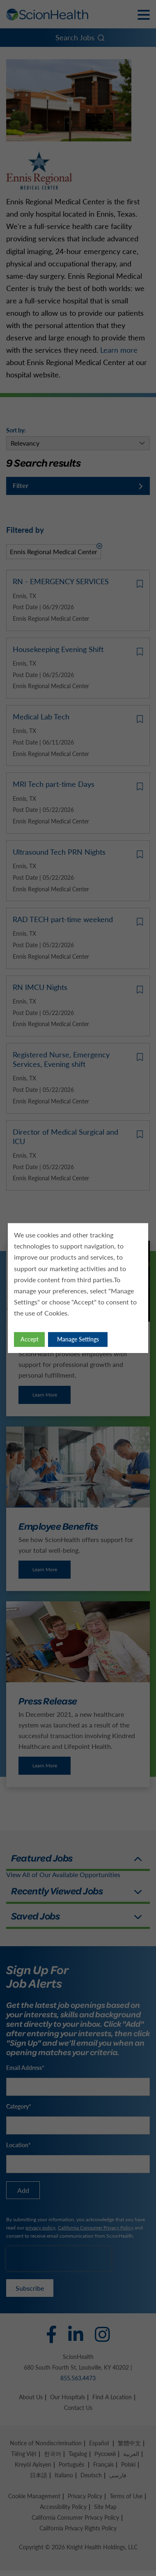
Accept (30, 1339)
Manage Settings (78, 1339)
